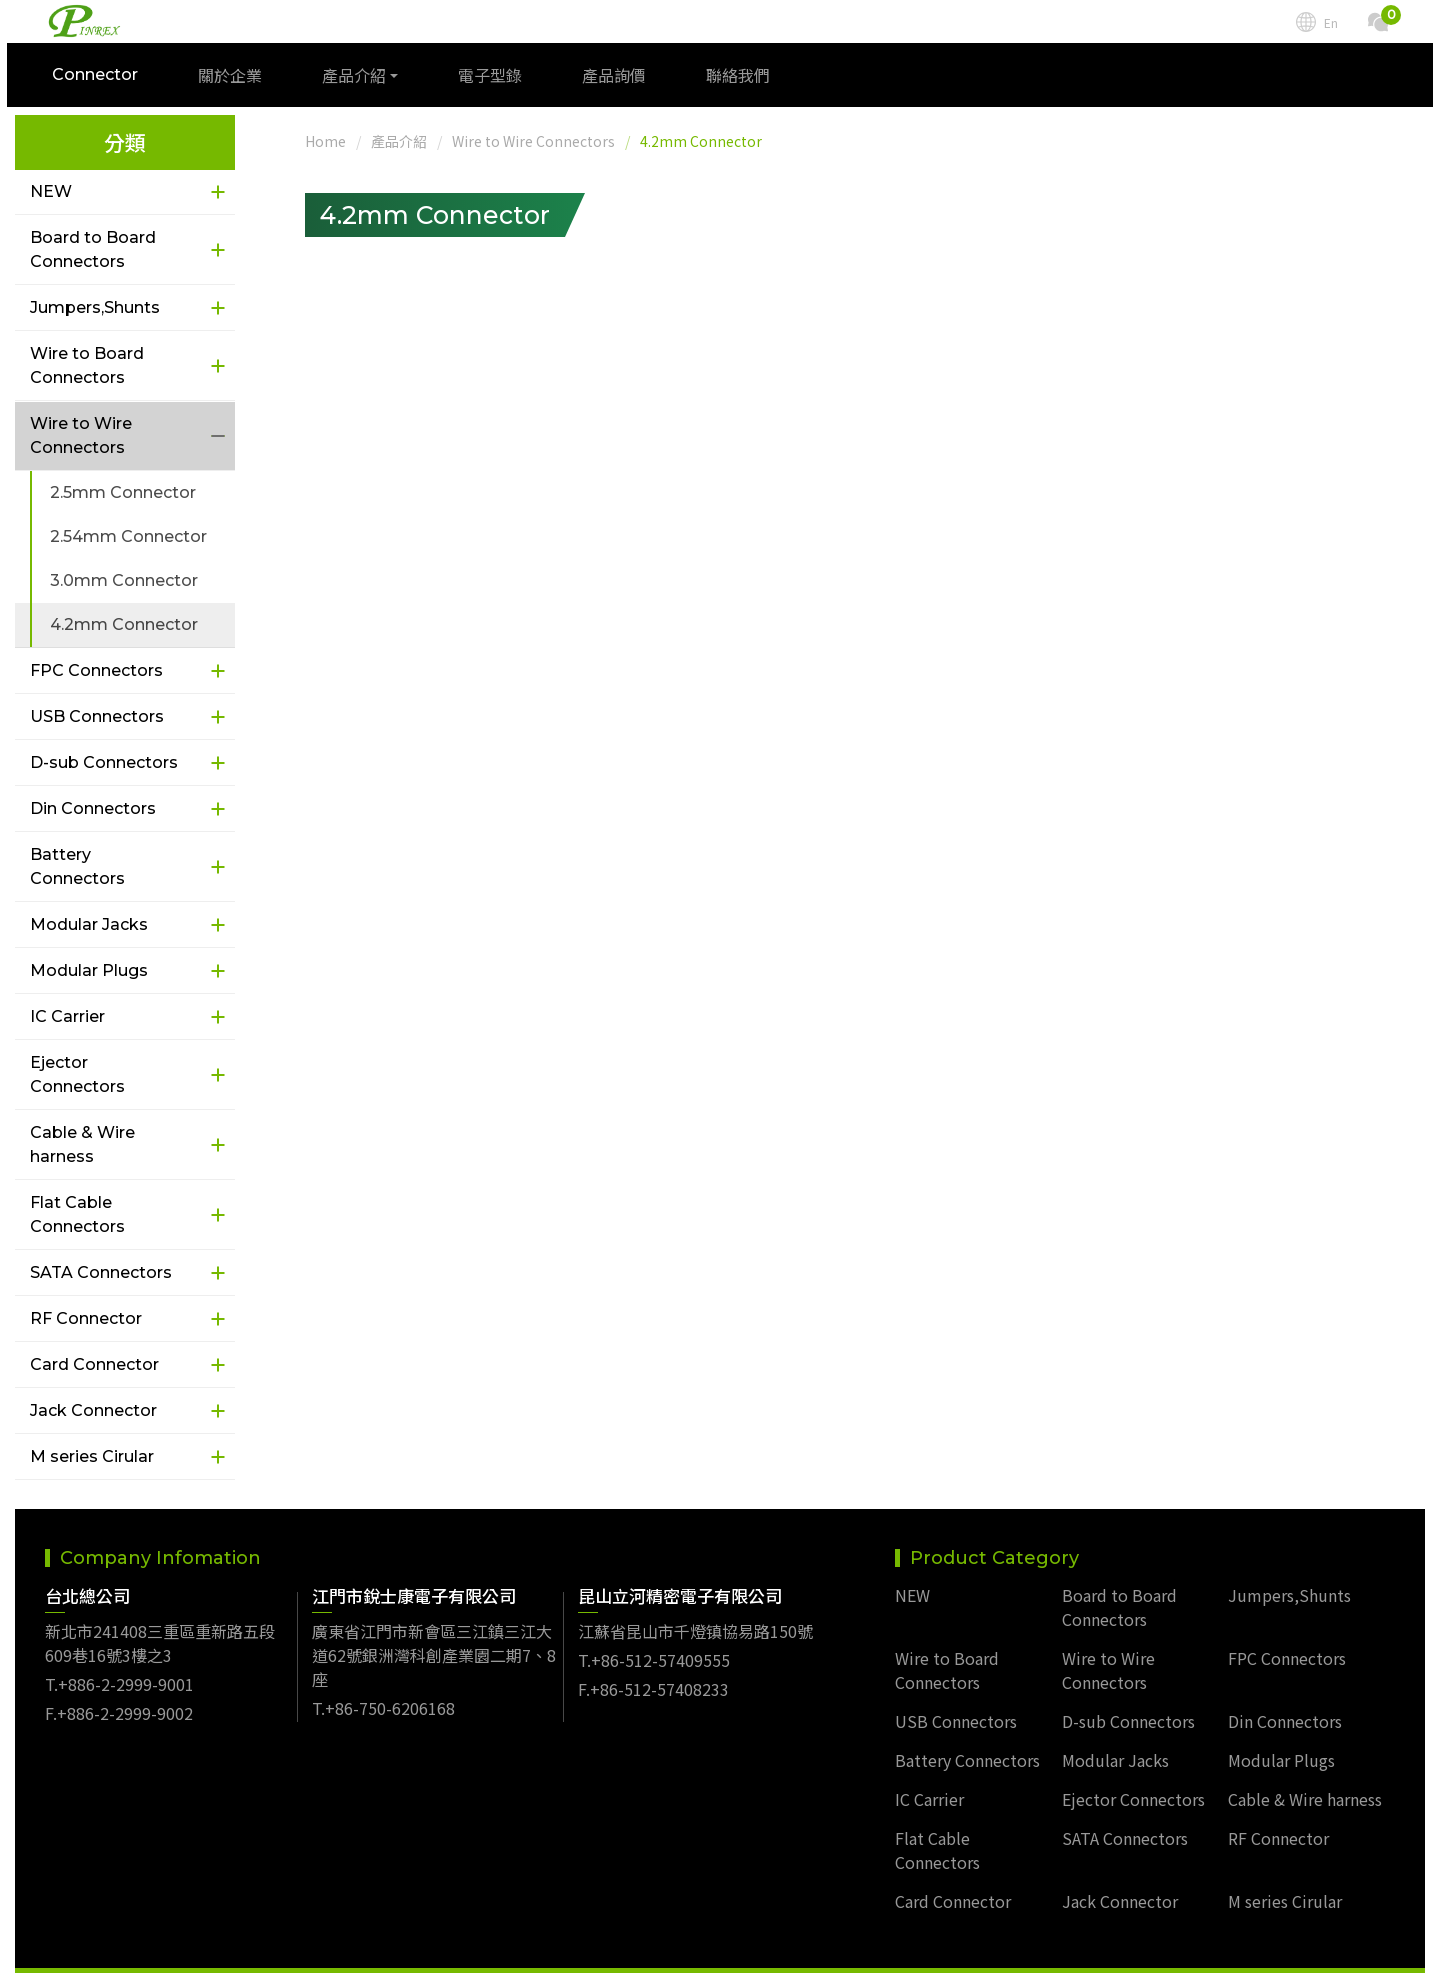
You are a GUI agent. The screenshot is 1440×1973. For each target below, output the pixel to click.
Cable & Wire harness (82, 1144)
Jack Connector (93, 1410)
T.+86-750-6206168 (383, 1679)
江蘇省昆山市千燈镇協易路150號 (695, 1602)
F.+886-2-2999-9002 (119, 1684)
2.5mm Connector (123, 492)
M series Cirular (92, 1456)
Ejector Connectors (77, 1074)
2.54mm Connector (128, 536)
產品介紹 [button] (362, 83)
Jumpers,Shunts (95, 307)
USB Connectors (97, 716)
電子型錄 (498, 83)
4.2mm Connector (124, 624)
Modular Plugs (89, 970)
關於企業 (238, 83)
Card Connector (94, 1364)
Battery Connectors (77, 866)
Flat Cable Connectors (77, 1214)
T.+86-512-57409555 (654, 1631)
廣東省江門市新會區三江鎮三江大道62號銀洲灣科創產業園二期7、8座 (434, 1626)
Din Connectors (93, 808)
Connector (103, 82)
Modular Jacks (89, 924)
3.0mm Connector (124, 580)
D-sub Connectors (104, 762)
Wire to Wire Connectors (81, 435)
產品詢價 (622, 83)
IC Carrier (67, 1016)
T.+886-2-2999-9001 (119, 1655)
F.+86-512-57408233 (653, 1660)
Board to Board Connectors (93, 249)
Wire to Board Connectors (87, 365)
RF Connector (86, 1318)
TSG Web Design (960, 1956)
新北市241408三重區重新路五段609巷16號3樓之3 (160, 1614)
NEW (51, 191)
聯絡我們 (746, 83)
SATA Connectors (101, 1272)
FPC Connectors (96, 670)
